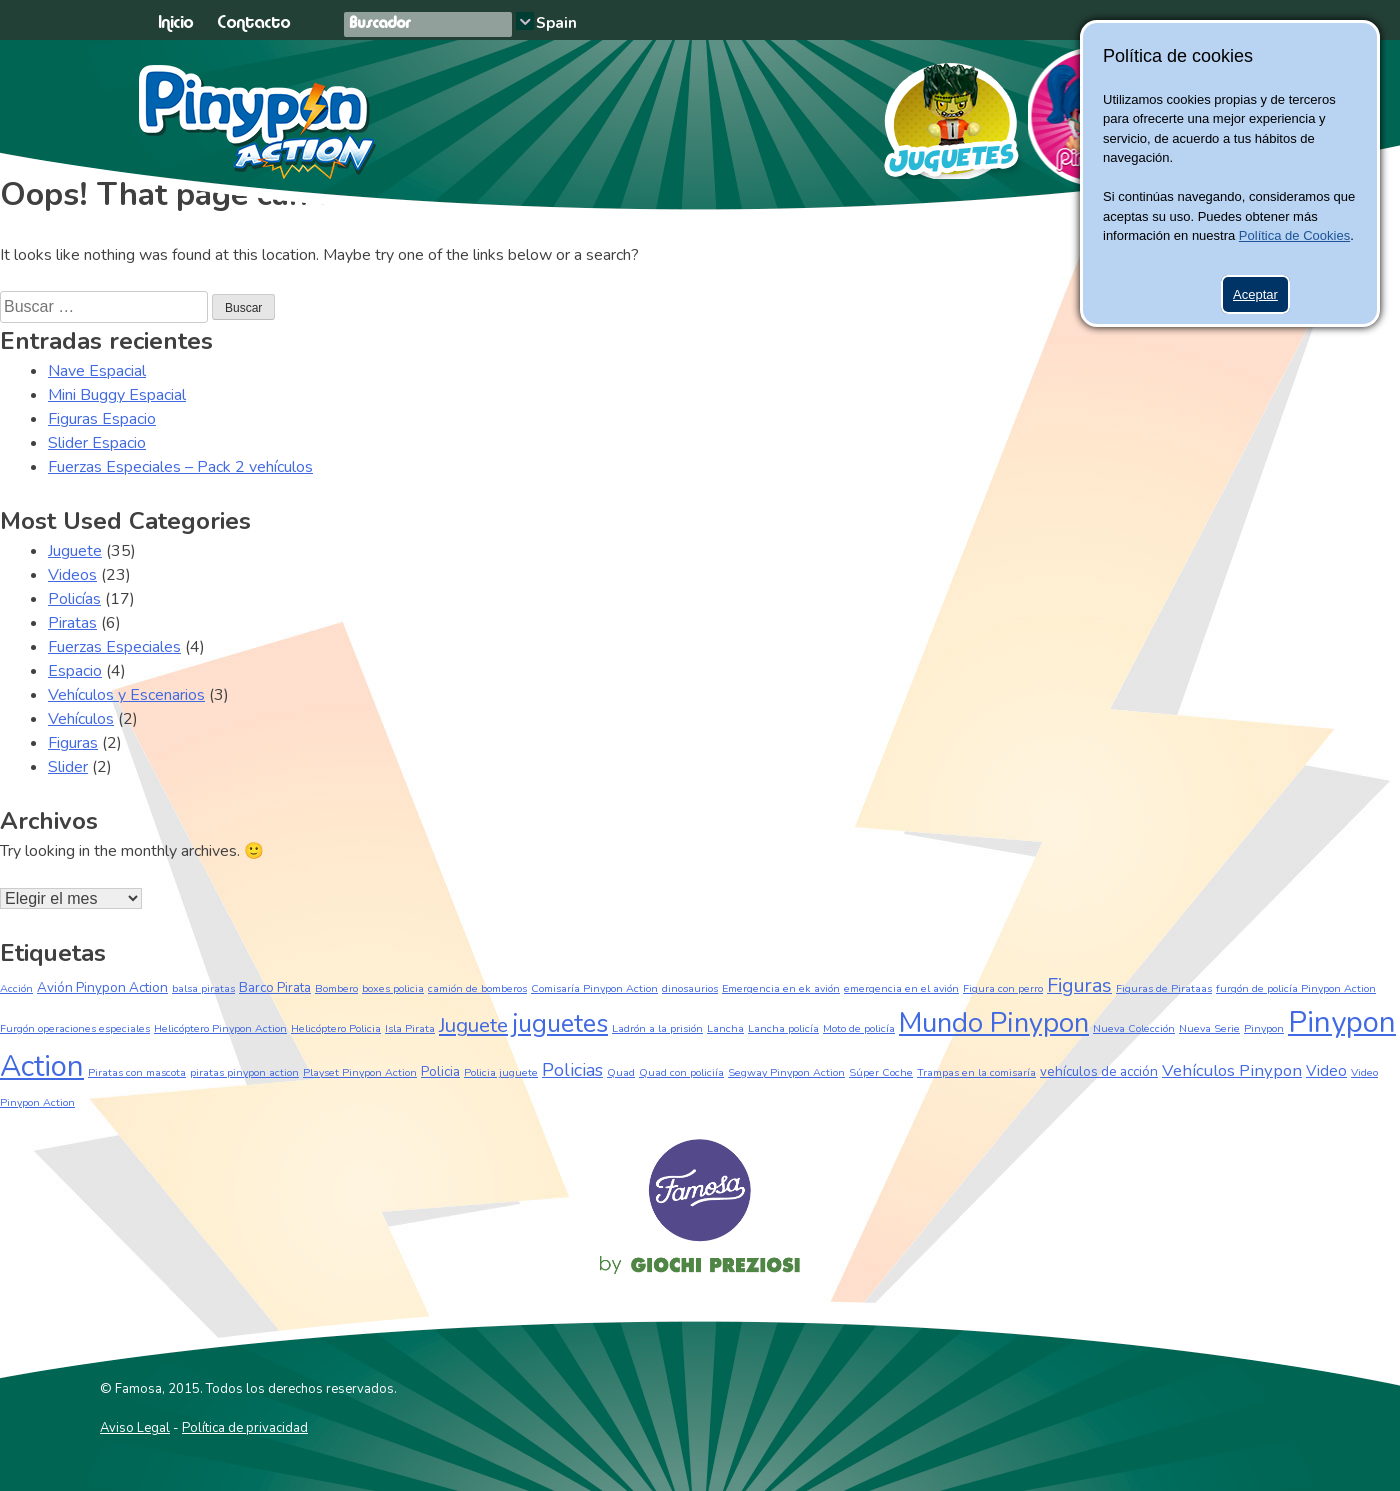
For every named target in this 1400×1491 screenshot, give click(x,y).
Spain (556, 23)
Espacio (75, 671)
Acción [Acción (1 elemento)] (16, 988)
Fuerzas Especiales (114, 647)
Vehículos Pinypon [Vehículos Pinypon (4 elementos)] (1232, 1070)
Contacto (253, 23)
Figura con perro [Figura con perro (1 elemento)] (1003, 988)
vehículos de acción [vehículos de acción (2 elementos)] (1099, 1071)
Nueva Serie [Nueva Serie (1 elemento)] (1209, 1028)
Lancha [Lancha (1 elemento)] (725, 1028)
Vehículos (81, 719)
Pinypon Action (258, 122)
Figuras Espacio (102, 419)
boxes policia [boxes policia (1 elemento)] (393, 988)
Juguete (75, 551)
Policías (74, 599)
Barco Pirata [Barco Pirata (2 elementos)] (275, 987)
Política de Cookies (1294, 235)
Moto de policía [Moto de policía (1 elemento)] (859, 1028)
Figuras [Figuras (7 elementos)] (1079, 985)
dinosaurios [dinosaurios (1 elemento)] (690, 988)
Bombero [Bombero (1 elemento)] (336, 988)
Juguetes (942, 114)
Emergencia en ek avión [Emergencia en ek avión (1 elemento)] (781, 988)
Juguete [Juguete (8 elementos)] (473, 1025)
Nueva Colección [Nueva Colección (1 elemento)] (1134, 1028)
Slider (68, 767)
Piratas (72, 623)
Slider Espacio (97, 443)
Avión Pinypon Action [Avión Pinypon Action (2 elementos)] (102, 987)
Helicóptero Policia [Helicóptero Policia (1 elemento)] (336, 1028)
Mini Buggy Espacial (117, 395)
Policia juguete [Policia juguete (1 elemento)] (501, 1072)
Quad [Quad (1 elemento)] (621, 1072)
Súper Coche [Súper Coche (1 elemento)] (881, 1072)
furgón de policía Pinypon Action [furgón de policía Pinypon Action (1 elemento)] (1296, 988)
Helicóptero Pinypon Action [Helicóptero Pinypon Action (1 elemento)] (220, 1028)
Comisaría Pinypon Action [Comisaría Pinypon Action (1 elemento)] (594, 988)
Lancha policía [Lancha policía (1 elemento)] (783, 1028)
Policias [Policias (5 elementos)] (572, 1070)
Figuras (73, 743)
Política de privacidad (245, 1428)
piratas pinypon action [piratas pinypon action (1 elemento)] (244, 1072)
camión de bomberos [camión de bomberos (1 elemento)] (477, 988)
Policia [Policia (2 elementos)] (440, 1071)
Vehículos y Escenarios (126, 695)
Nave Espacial (97, 371)
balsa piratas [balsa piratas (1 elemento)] (203, 988)
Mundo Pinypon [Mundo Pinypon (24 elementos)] (994, 1023)
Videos (72, 575)
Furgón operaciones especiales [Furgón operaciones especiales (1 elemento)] (75, 1028)
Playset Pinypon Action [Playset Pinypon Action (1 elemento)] (360, 1072)
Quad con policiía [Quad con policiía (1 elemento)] (681, 1072)
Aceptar (1255, 294)
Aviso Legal (135, 1428)
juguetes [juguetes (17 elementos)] (560, 1023)
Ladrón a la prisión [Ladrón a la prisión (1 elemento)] (657, 1028)
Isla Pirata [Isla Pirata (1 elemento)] (410, 1028)
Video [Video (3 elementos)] (1326, 1071)
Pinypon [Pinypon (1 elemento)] (1264, 1028)
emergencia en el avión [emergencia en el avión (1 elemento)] (901, 988)
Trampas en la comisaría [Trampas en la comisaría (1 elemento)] (976, 1072)
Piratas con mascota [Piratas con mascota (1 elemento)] (137, 1072)
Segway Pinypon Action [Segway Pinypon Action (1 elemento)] (786, 1072)
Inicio (175, 23)
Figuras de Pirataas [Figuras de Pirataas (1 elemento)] (1164, 988)
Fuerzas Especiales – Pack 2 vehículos (180, 467)
